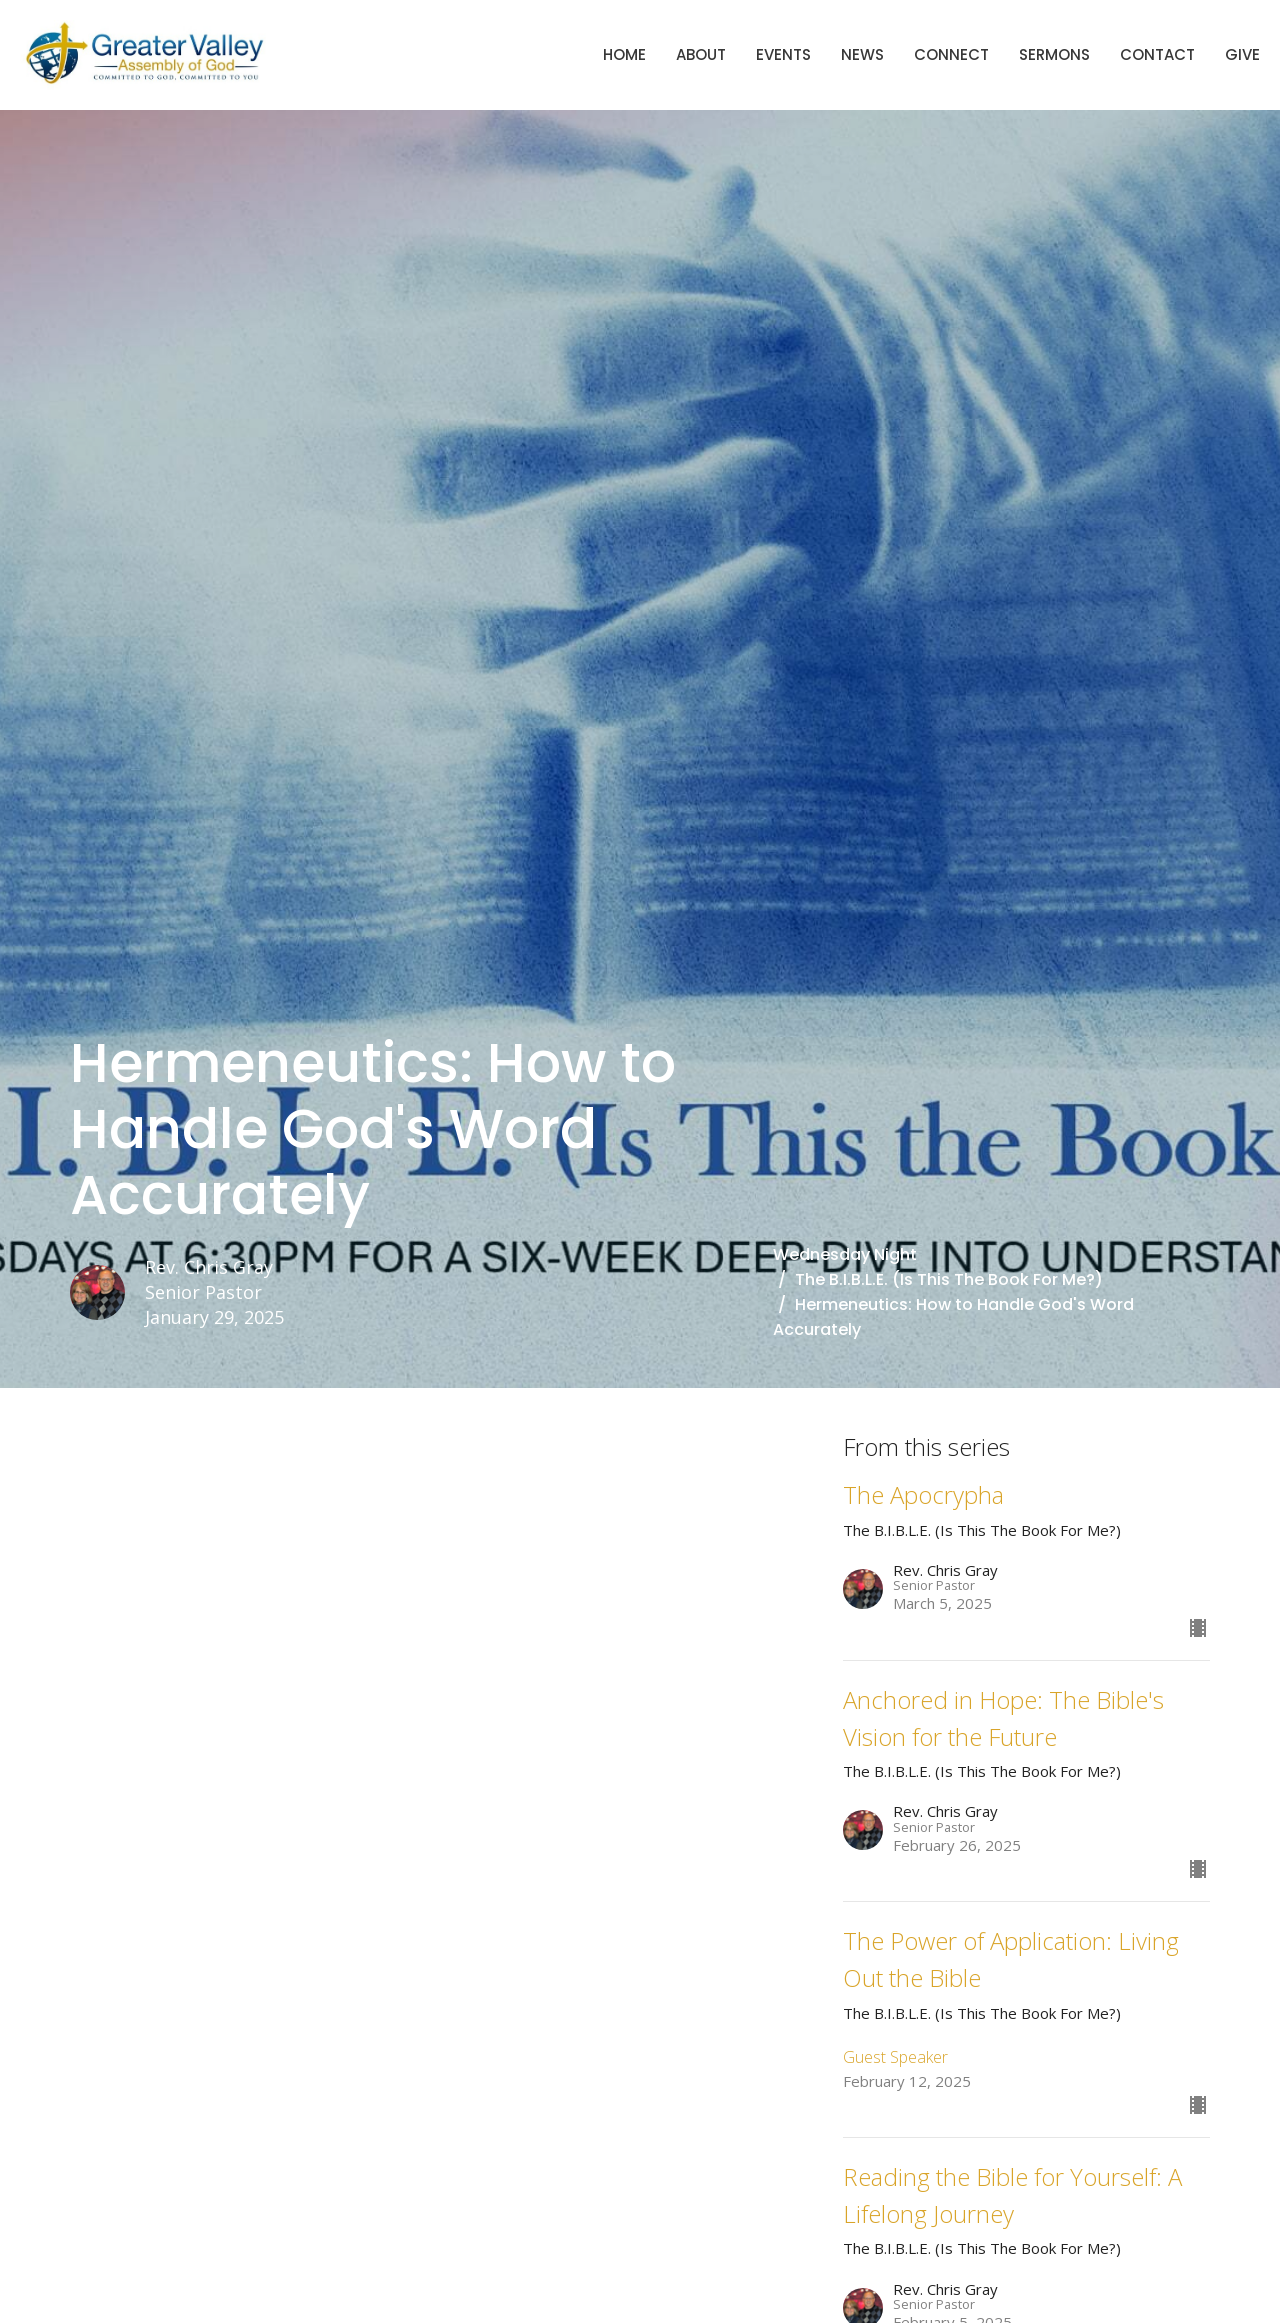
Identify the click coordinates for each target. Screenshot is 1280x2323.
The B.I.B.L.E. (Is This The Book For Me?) (949, 1279)
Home (624, 54)
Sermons (1054, 54)
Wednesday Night (845, 1254)
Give (1242, 54)
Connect (951, 54)
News (862, 54)
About (701, 54)
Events (783, 54)
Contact (1157, 54)
